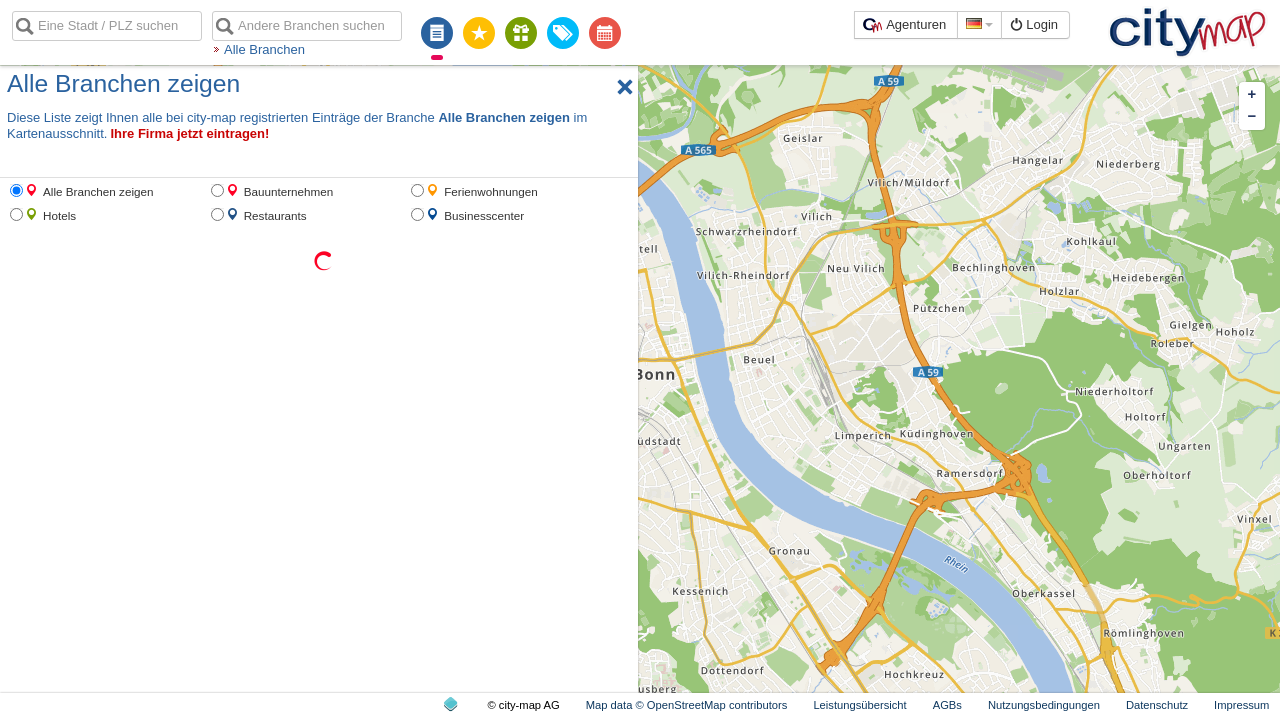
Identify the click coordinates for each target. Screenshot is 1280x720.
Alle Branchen (264, 49)
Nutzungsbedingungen (1044, 705)
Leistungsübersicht (859, 705)
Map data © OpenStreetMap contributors (687, 705)
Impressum (1241, 705)
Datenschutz (1157, 705)
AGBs (947, 705)
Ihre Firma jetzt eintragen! (189, 133)
